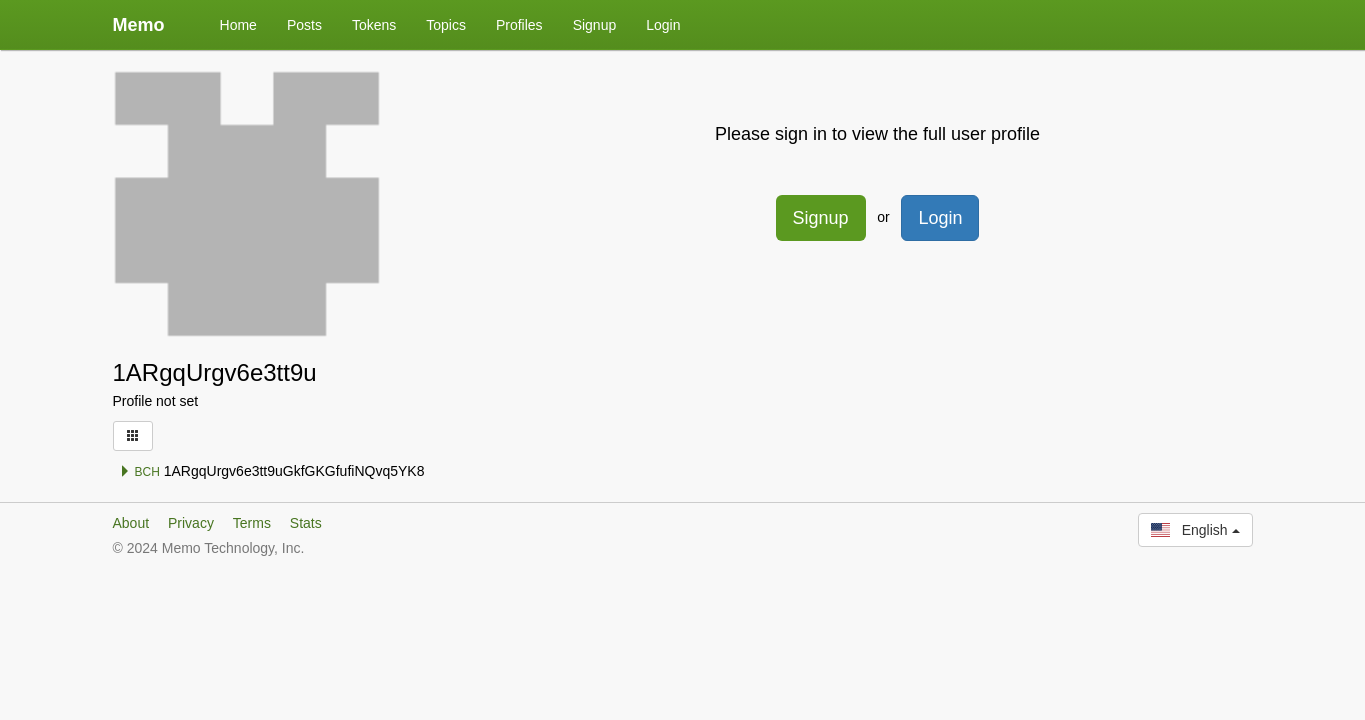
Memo (139, 25)
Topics (446, 25)
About (131, 523)
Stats (306, 523)
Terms (252, 523)
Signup (595, 25)
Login (663, 25)
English (1195, 530)
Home (238, 25)
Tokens (374, 25)
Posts (304, 25)
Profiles (519, 25)
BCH (139, 472)
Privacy (191, 523)
